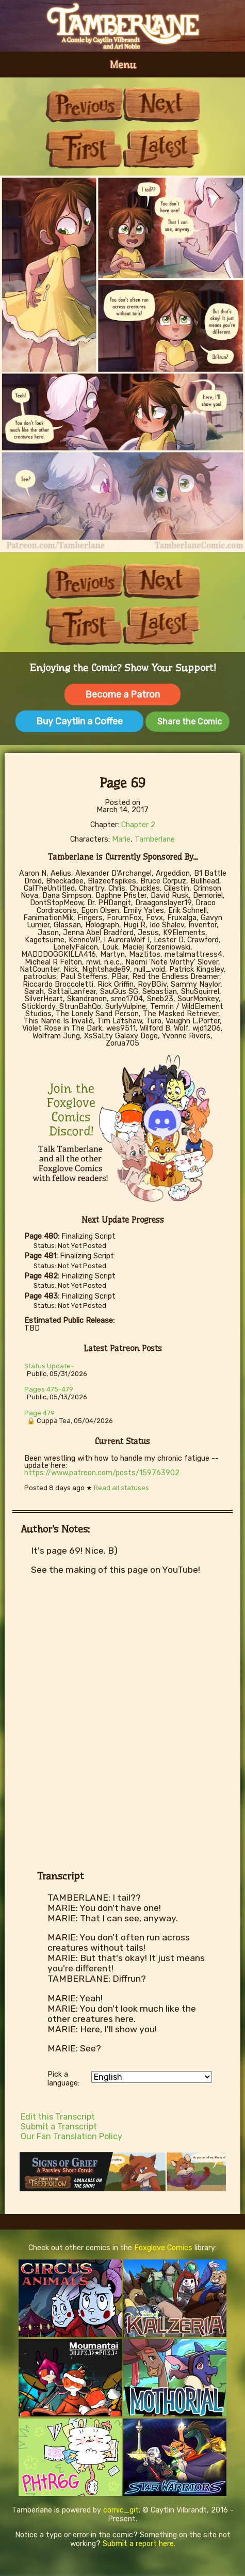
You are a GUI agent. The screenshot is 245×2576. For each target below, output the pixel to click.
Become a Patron (122, 694)
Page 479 (39, 1413)
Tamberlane (155, 839)
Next (161, 105)
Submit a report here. (139, 2543)
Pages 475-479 (48, 1389)
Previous (84, 105)
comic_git (121, 2510)
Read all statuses (121, 1488)
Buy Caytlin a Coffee (79, 721)
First (84, 148)
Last (161, 148)
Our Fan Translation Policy (71, 2136)
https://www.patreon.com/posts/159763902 (101, 1472)
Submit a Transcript (59, 2126)
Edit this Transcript (58, 2117)
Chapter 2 (138, 824)
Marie (121, 839)
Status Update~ (49, 1366)
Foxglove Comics (163, 2247)
